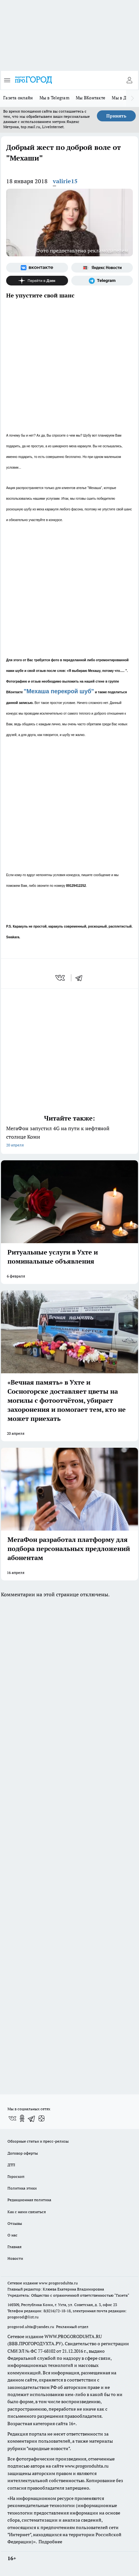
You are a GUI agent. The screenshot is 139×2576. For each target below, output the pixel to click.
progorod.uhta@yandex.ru (31, 2326)
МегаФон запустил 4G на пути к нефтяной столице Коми (69, 1137)
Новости (15, 2258)
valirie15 (65, 181)
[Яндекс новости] (102, 268)
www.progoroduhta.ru (58, 2282)
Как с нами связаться (26, 2211)
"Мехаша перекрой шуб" (59, 691)
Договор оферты (22, 2153)
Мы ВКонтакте (90, 98)
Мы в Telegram (55, 98)
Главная (14, 2246)
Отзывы (14, 2223)
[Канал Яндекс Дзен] (37, 280)
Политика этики (22, 2188)
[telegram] (81, 977)
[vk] (60, 977)
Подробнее (50, 2542)
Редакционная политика (29, 2199)
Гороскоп (15, 2176)
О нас (12, 2235)
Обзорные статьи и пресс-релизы (38, 2141)
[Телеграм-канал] (102, 280)
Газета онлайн (18, 98)
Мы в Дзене (124, 98)
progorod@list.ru (23, 2316)
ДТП (11, 2164)
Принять (116, 116)
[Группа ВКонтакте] (37, 268)
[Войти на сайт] (129, 80)
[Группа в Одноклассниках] (22, 2118)
